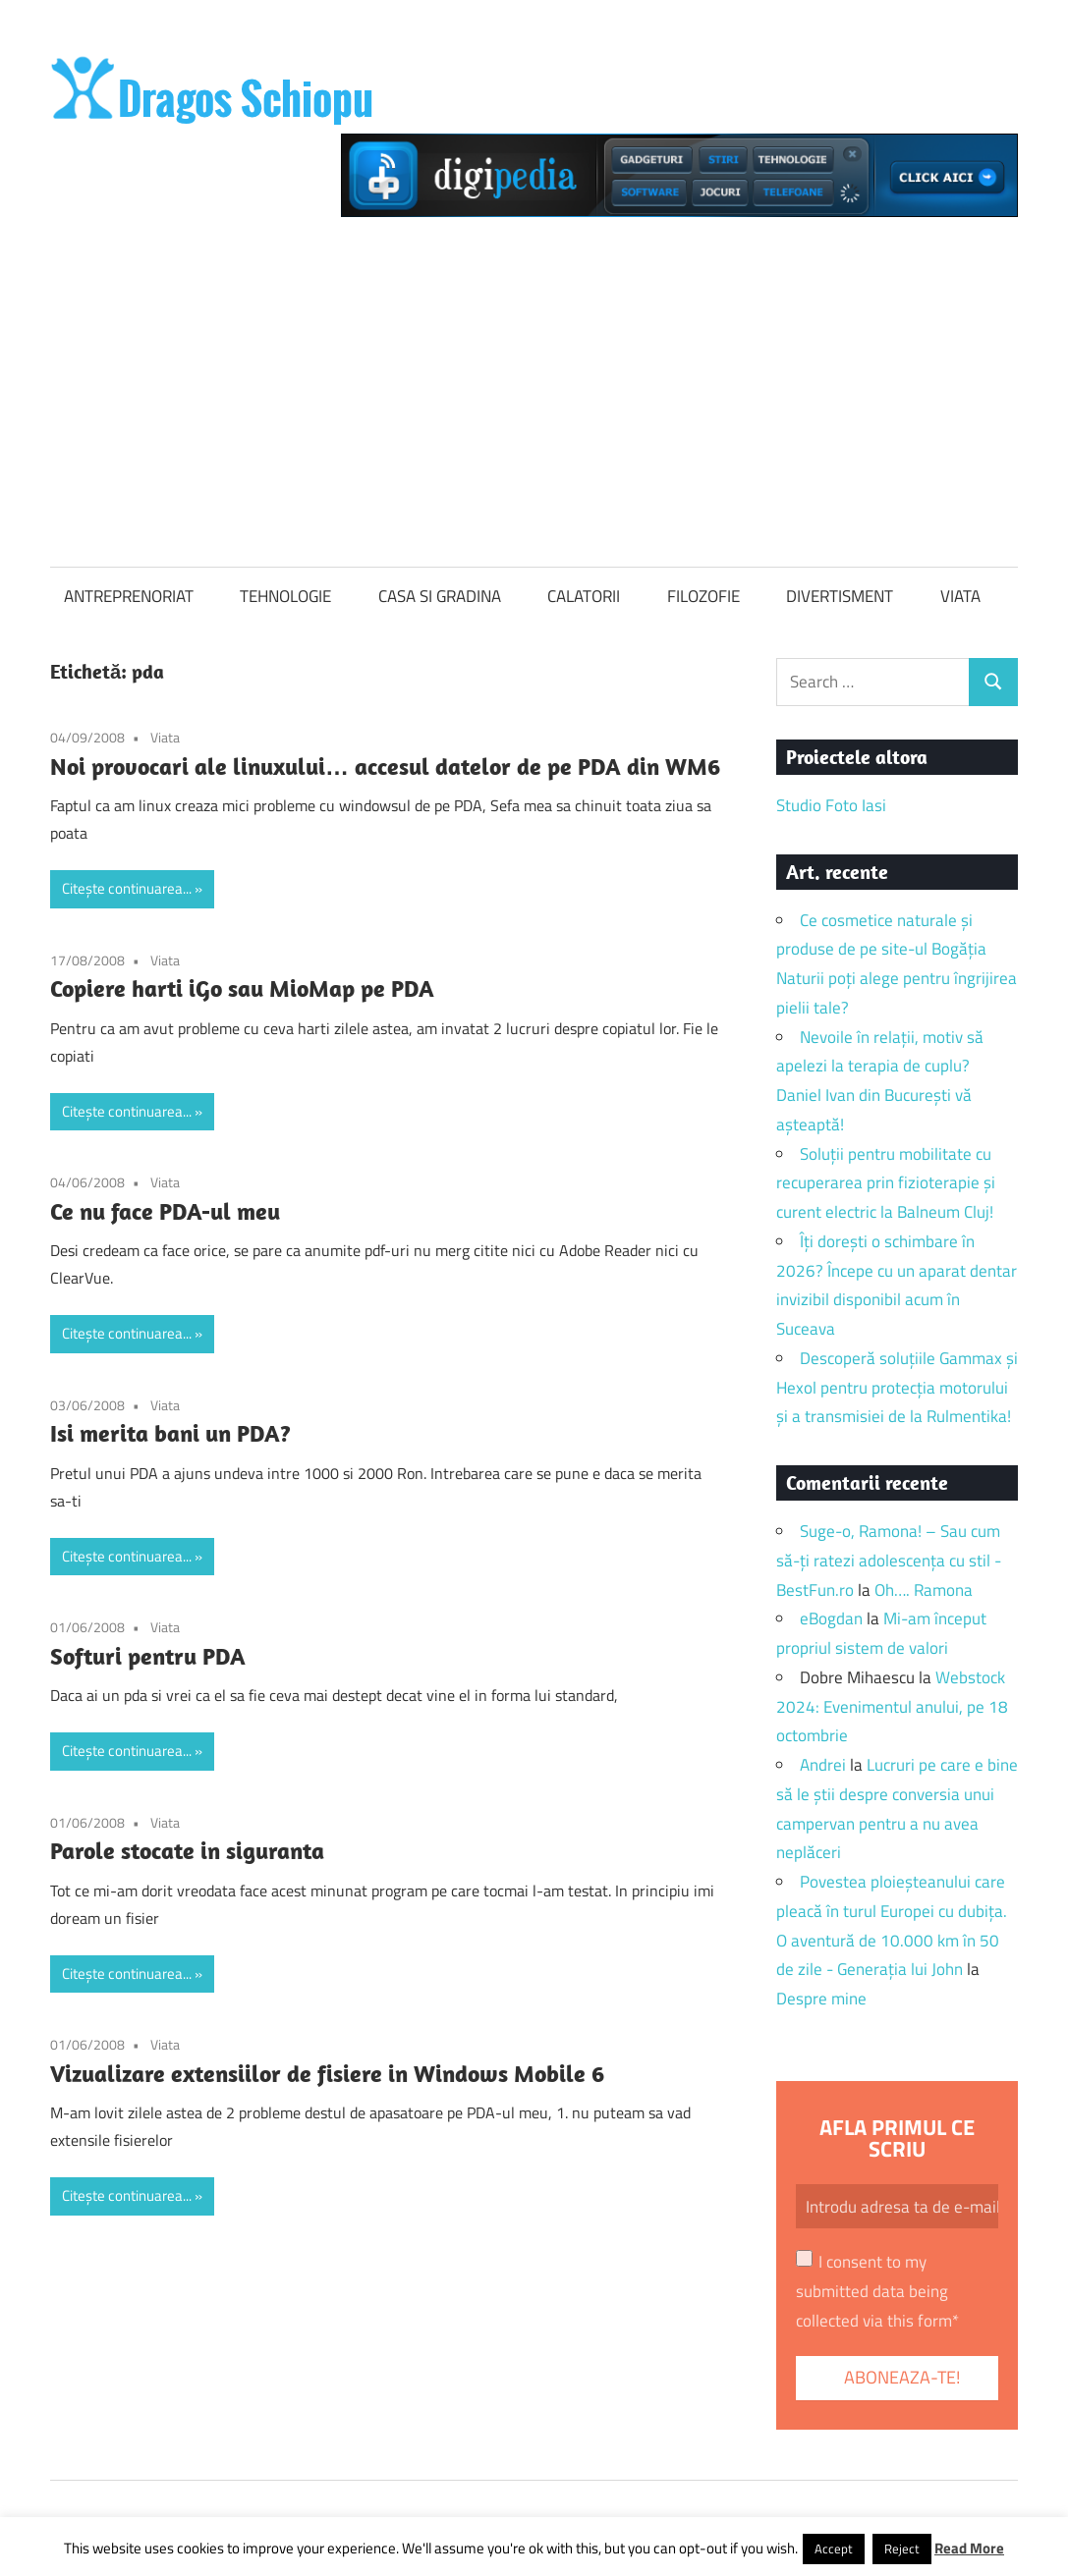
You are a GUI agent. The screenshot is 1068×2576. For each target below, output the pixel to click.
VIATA (960, 596)
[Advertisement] (534, 385)
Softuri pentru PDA (148, 1656)
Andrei (823, 1765)
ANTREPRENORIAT (129, 596)
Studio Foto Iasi (831, 805)
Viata (165, 737)
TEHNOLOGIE (285, 596)
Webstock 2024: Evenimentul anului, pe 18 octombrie (892, 1707)
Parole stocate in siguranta (187, 1850)
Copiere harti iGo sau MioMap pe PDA (242, 988)
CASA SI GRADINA (439, 596)
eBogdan (831, 1618)
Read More (969, 2548)
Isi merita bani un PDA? (170, 1433)
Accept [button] (834, 2548)
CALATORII (583, 596)
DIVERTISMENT (839, 596)
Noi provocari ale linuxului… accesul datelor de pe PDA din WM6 (385, 766)
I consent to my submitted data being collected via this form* (877, 2291)
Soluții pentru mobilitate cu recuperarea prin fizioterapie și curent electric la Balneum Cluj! (885, 1183)
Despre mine (821, 1998)
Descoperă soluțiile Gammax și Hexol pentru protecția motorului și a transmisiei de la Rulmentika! (897, 1387)
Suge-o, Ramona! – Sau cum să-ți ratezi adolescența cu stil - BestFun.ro (888, 1560)
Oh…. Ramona (923, 1590)
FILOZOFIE (703, 596)
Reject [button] (902, 2548)
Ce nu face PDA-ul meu (165, 1211)
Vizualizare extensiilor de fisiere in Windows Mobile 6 (327, 2073)
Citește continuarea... (127, 888)
